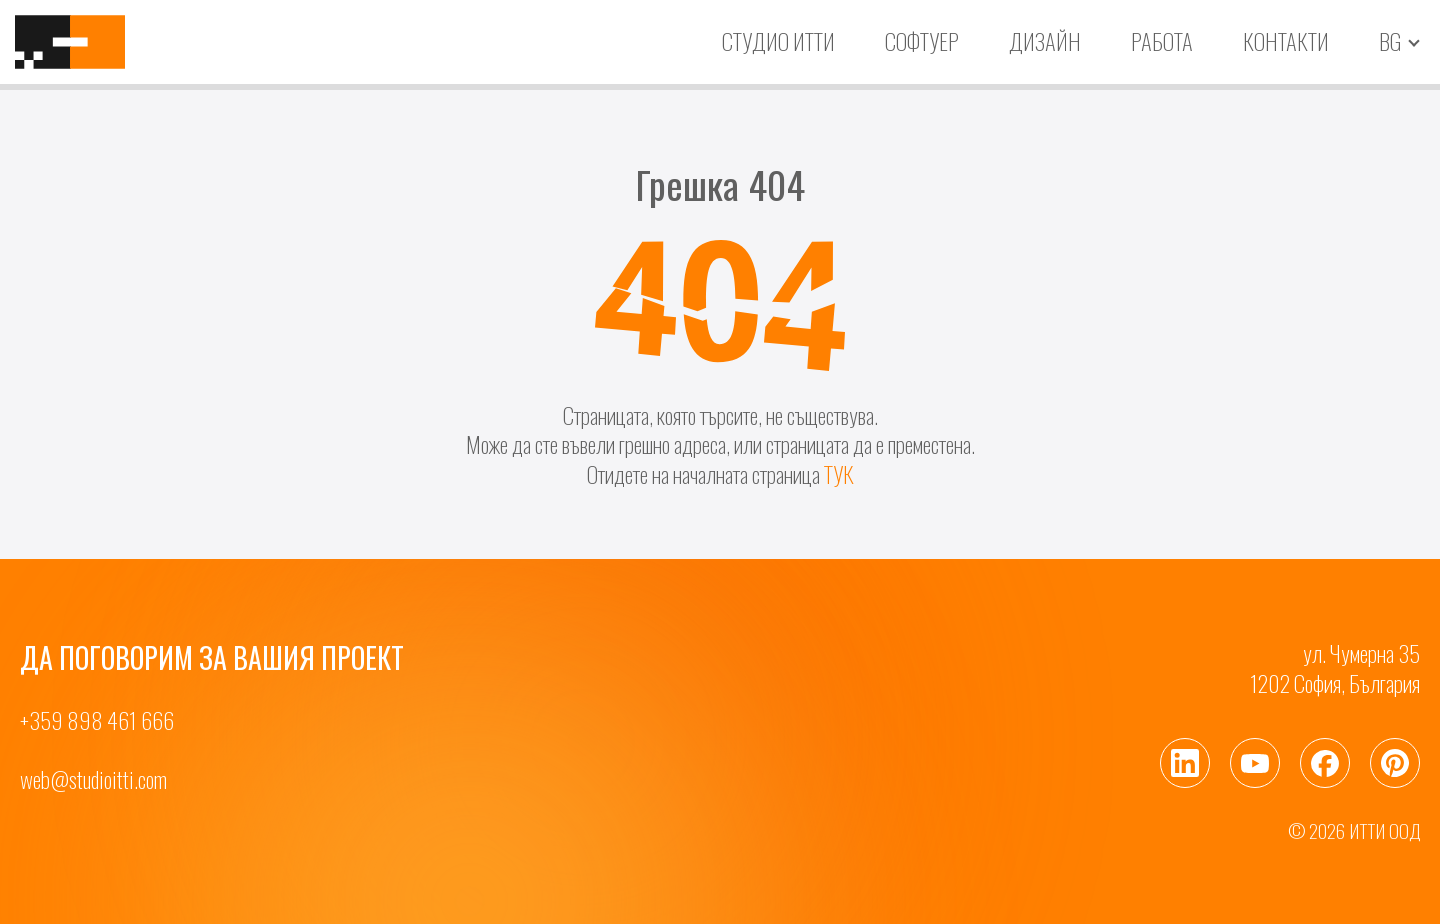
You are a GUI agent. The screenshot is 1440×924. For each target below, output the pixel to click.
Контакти (1286, 41)
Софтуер (922, 41)
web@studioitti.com (93, 780)
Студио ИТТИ (778, 41)
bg (1390, 42)
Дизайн (1045, 41)
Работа (1162, 41)
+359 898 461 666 (97, 721)
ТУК (839, 474)
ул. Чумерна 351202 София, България (1335, 668)
